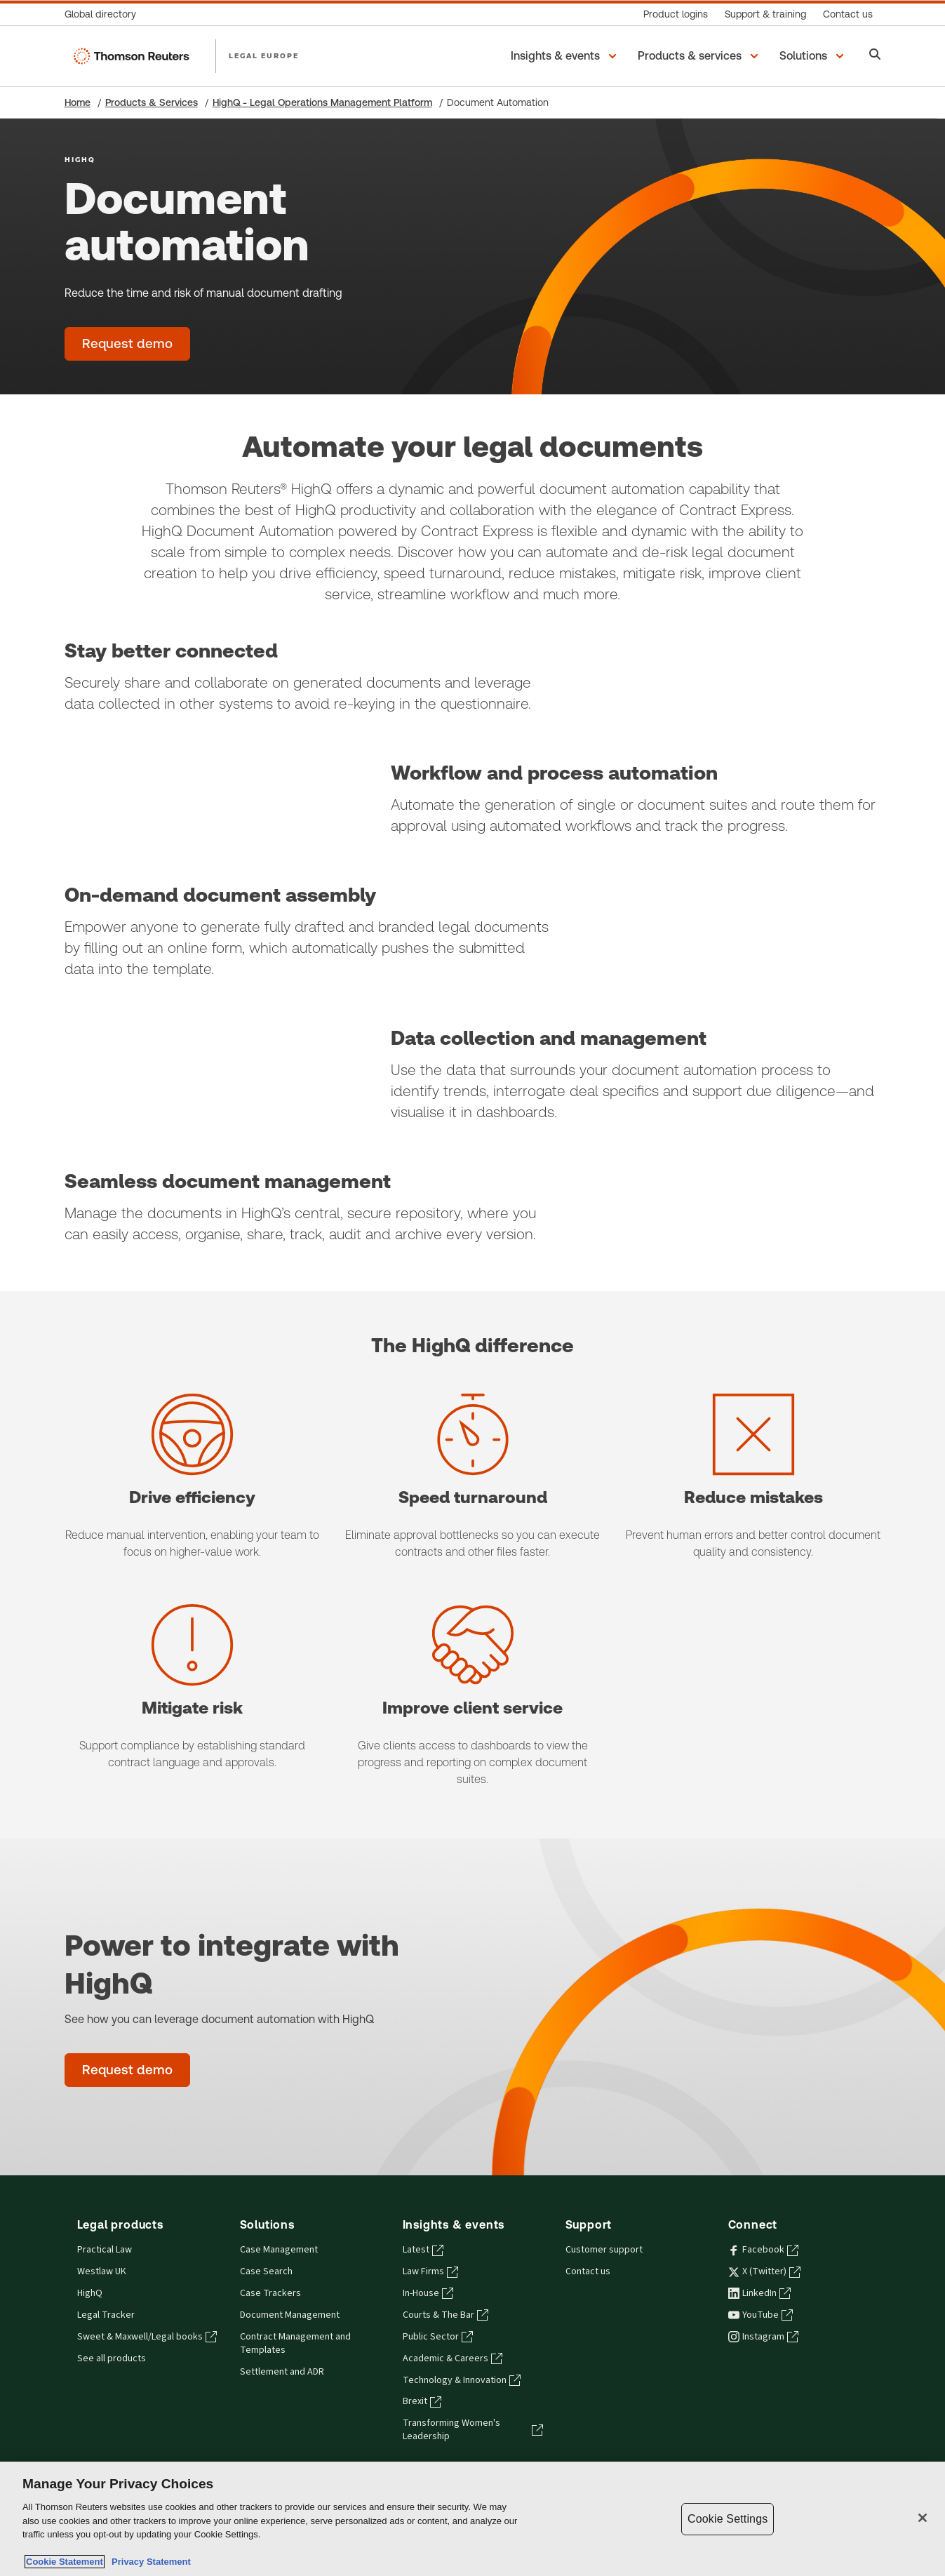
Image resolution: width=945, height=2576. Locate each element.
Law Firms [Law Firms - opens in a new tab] (430, 2271)
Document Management (290, 2315)
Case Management (279, 2249)
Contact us (587, 2271)
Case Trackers (270, 2293)
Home (78, 102)
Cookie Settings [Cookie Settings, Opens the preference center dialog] (728, 2519)
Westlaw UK (101, 2271)
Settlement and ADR (282, 2371)
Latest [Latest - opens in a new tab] (423, 2249)
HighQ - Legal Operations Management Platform (322, 102)
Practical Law (104, 2249)
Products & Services (151, 102)
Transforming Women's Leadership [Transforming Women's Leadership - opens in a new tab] (473, 2430)
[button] (565, 56)
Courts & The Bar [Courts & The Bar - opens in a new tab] (445, 2315)
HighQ (89, 2293)
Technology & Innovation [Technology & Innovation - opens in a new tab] (462, 2380)
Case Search (266, 2271)
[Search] (875, 56)
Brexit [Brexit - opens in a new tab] (422, 2401)
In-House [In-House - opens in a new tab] (428, 2293)
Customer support (604, 2249)
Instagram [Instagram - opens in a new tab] (763, 2336)
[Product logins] (675, 14)
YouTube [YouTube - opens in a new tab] (760, 2315)
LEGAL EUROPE (264, 55)
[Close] (922, 2517)
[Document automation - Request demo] (127, 344)
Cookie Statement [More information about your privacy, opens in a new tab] (64, 2561)
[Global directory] (105, 14)
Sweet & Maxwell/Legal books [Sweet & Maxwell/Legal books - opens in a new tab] (147, 2336)
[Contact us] (848, 14)
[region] (472, 2519)
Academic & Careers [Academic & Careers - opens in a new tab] (452, 2358)
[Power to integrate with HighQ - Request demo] (127, 2070)
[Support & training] (765, 14)
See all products (111, 2358)
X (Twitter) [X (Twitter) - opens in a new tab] (764, 2271)
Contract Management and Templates (295, 2343)
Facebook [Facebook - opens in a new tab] (763, 2249)
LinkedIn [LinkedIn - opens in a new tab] (759, 2293)
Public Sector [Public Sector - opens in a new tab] (438, 2336)
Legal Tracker (106, 2315)
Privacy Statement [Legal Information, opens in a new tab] (149, 2561)
